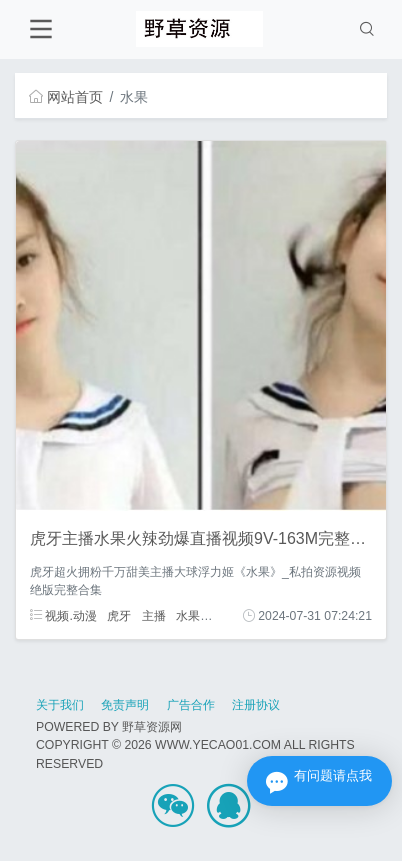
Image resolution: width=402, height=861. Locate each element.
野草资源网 (152, 727)
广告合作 (191, 705)
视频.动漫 (63, 616)
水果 (188, 616)
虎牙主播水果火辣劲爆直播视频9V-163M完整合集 (206, 538)
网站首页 (66, 97)
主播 (154, 616)
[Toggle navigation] (40, 29)
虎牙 (119, 616)
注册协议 (256, 705)
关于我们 (60, 705)
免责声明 (125, 705)
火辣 (223, 616)
